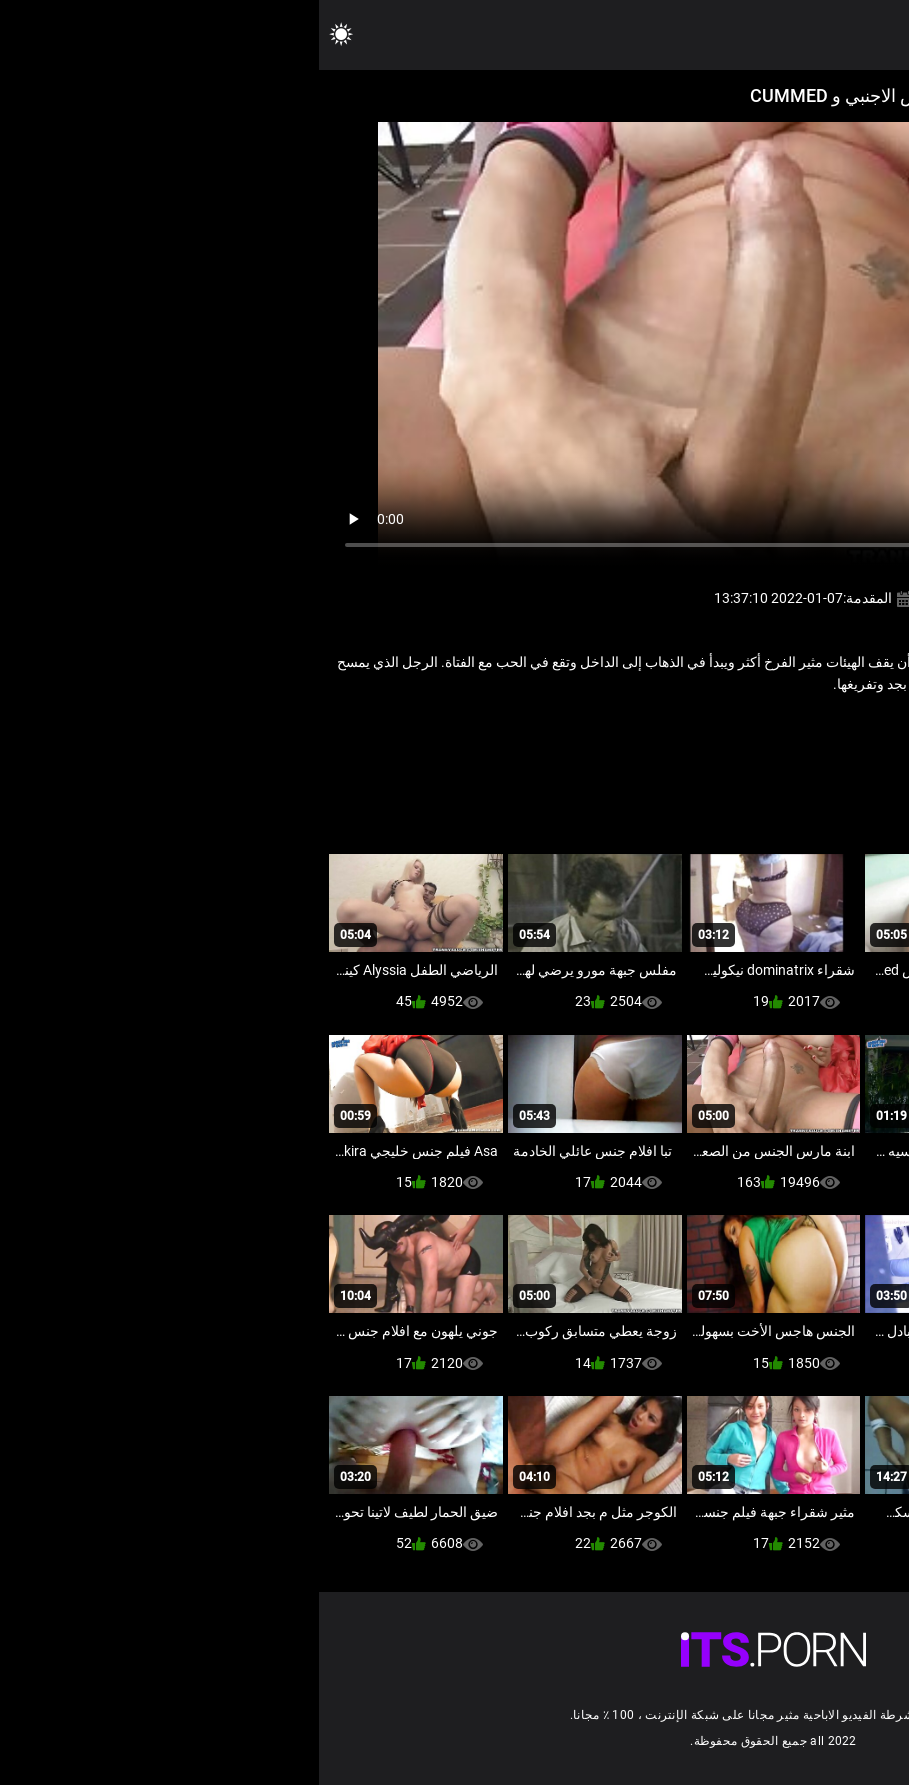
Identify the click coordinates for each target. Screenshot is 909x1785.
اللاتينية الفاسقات (769, 728)
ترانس (691, 728)
